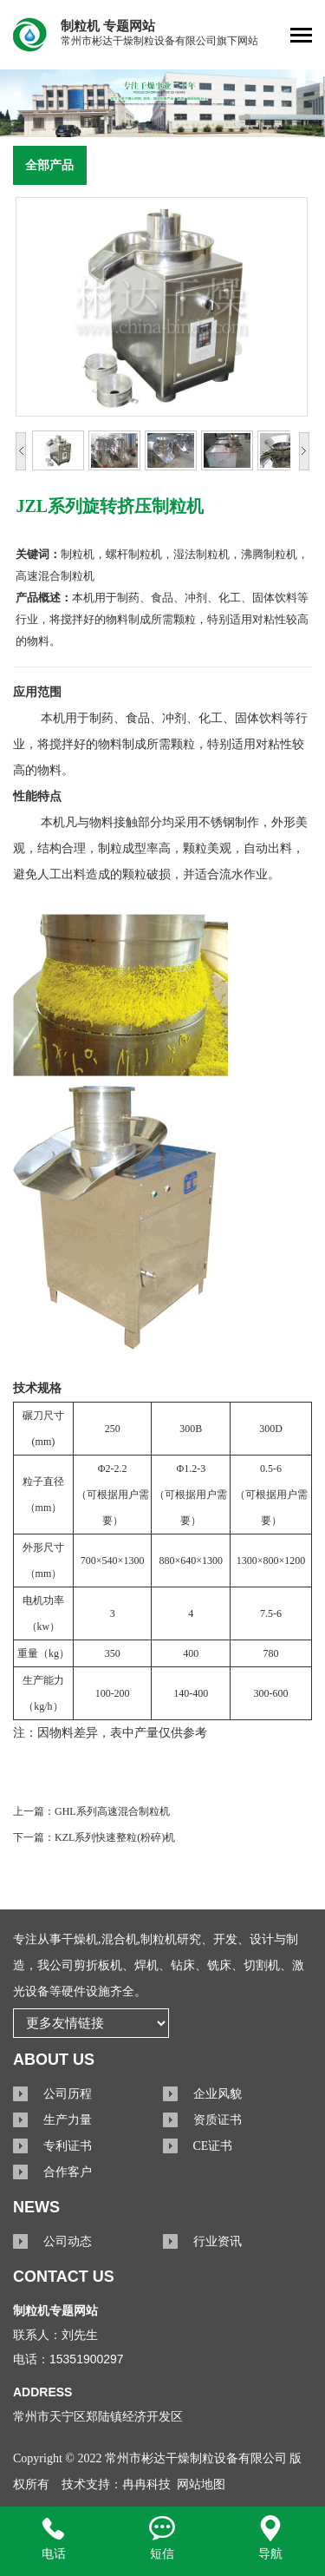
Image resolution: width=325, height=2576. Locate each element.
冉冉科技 (146, 2484)
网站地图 (201, 2484)
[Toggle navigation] (301, 37)
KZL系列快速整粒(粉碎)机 (115, 1837)
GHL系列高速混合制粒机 (112, 1811)
